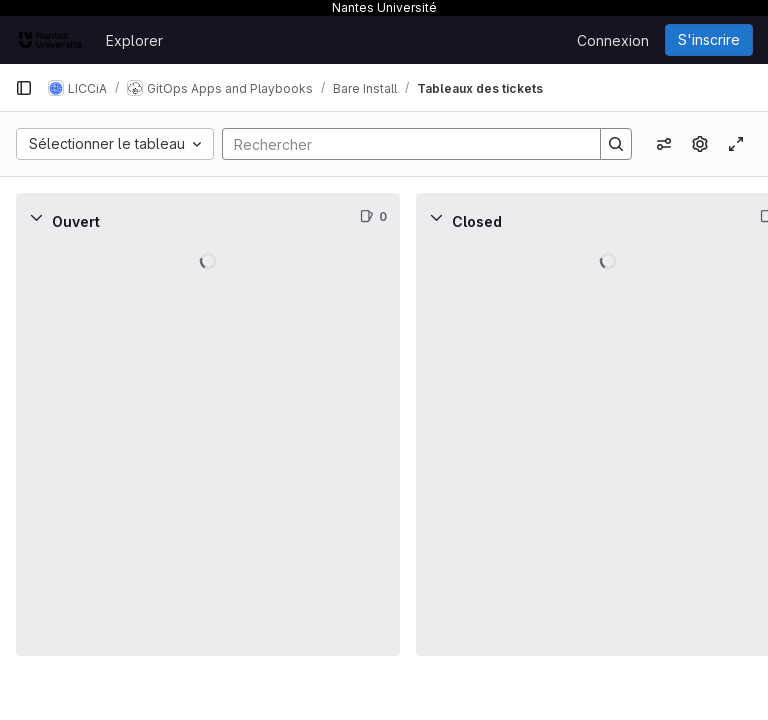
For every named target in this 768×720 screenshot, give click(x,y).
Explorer (134, 40)
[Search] (401, 144)
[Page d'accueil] (50, 40)
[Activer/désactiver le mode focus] (736, 144)
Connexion (613, 40)
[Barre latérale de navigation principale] (24, 88)
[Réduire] (36, 217)
